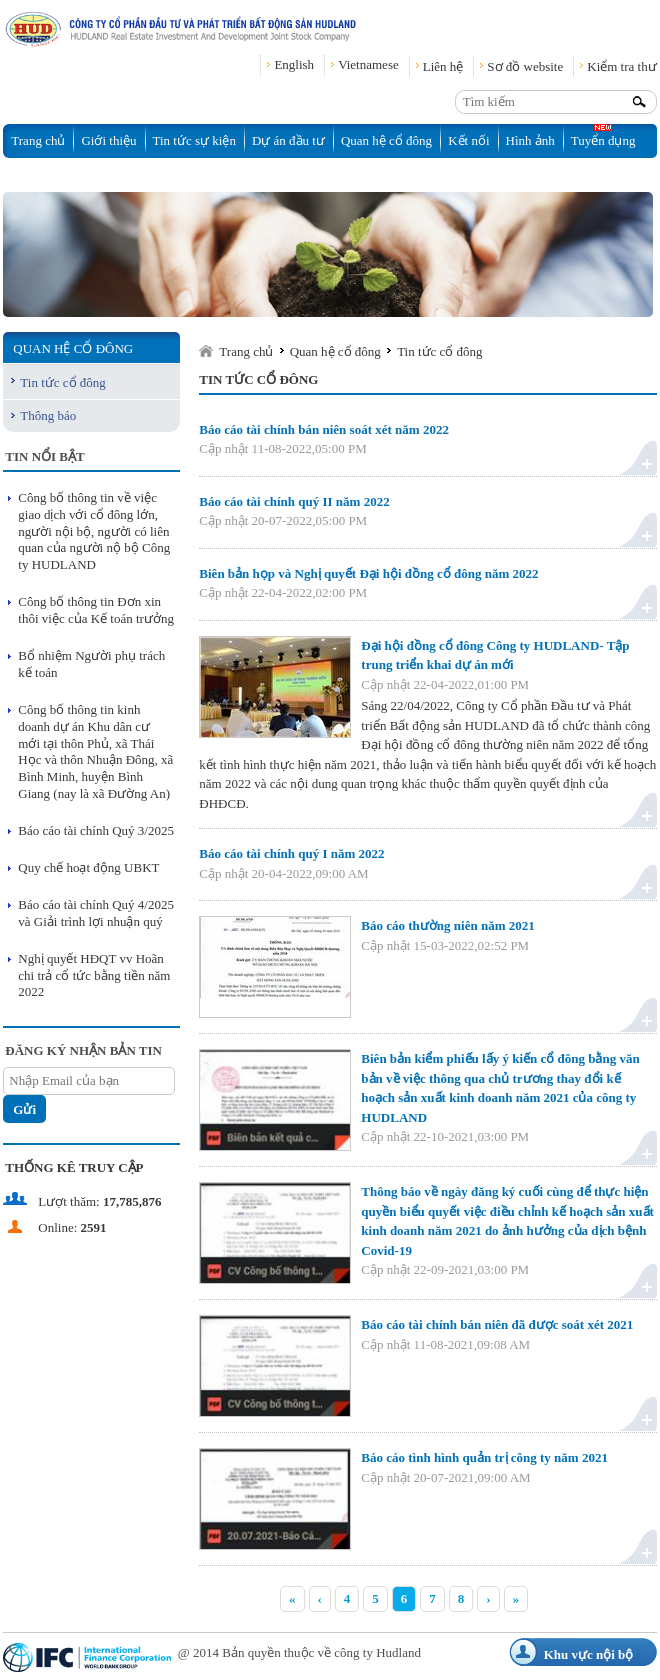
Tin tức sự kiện (194, 140)
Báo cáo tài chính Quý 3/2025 (96, 830)
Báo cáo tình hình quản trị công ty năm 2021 (484, 1457)
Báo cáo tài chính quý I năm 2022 (291, 853)
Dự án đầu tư (288, 140)
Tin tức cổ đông (63, 382)
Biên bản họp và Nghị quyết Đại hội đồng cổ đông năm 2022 (368, 573)
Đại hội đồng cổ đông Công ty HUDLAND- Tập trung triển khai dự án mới (495, 655)
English (294, 64)
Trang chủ (38, 140)
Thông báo (48, 415)
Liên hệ (443, 66)
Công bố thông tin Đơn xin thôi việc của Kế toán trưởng (96, 610)
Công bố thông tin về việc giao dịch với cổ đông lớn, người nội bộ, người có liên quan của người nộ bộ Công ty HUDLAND (94, 531)
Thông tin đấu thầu (61, 174)
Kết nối (468, 140)
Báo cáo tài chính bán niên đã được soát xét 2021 (497, 1324)
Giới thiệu (108, 140)
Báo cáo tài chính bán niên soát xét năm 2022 (324, 429)
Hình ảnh (530, 140)
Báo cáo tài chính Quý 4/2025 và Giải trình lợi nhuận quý (96, 913)
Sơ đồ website (525, 66)
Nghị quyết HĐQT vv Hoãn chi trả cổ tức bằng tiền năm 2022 (94, 975)
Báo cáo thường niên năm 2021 (447, 925)
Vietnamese (368, 64)
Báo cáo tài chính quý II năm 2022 (294, 501)
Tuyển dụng (603, 140)
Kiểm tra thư (621, 66)
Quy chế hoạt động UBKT (88, 867)
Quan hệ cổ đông (386, 140)
